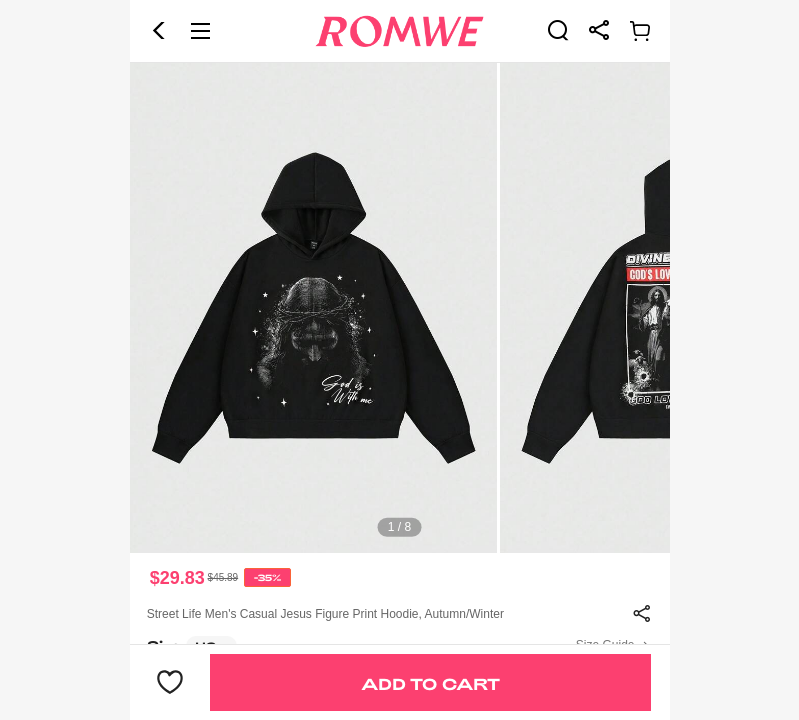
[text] (400, 308)
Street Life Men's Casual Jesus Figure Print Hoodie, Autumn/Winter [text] (325, 614)
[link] (558, 30)
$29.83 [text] (177, 578)
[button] (159, 31)
